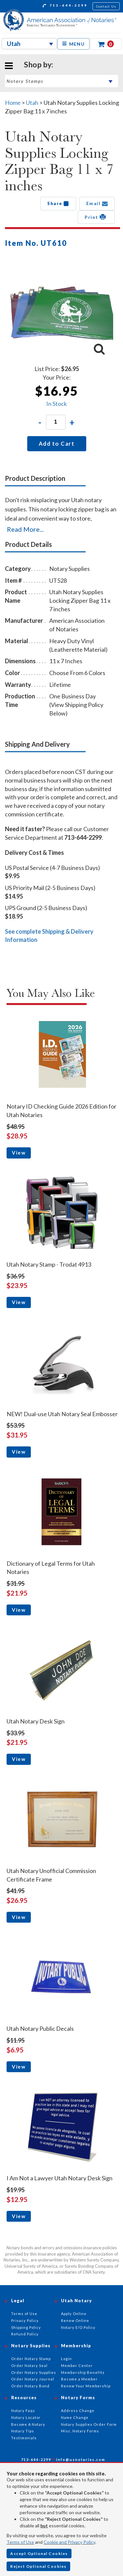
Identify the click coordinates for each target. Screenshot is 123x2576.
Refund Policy (25, 2334)
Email (97, 203)
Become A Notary (28, 2424)
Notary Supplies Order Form (89, 2424)
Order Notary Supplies (33, 2372)
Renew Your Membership (86, 2386)
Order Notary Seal (29, 2365)
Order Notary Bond (30, 2386)
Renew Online (75, 2320)
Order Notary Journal (32, 2379)
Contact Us (106, 6)
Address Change (77, 2410)
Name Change (75, 2417)
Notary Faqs (23, 2410)
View (19, 1153)
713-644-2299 (65, 6)
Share (58, 203)
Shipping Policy (26, 2327)
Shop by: (38, 64)
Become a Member (79, 2379)
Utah (32, 102)
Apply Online (74, 2313)
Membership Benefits (83, 2372)
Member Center (77, 2365)
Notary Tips (22, 2431)
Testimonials (24, 2438)
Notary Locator (26, 2417)
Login (66, 2358)
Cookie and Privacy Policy (69, 2542)
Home (13, 102)
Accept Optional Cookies (39, 2553)
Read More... (25, 529)
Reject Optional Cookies (38, 2566)
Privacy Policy (25, 2320)
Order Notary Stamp (31, 2358)
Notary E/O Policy (78, 2327)
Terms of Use (20, 2542)
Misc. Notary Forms (80, 2431)
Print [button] (96, 217)
